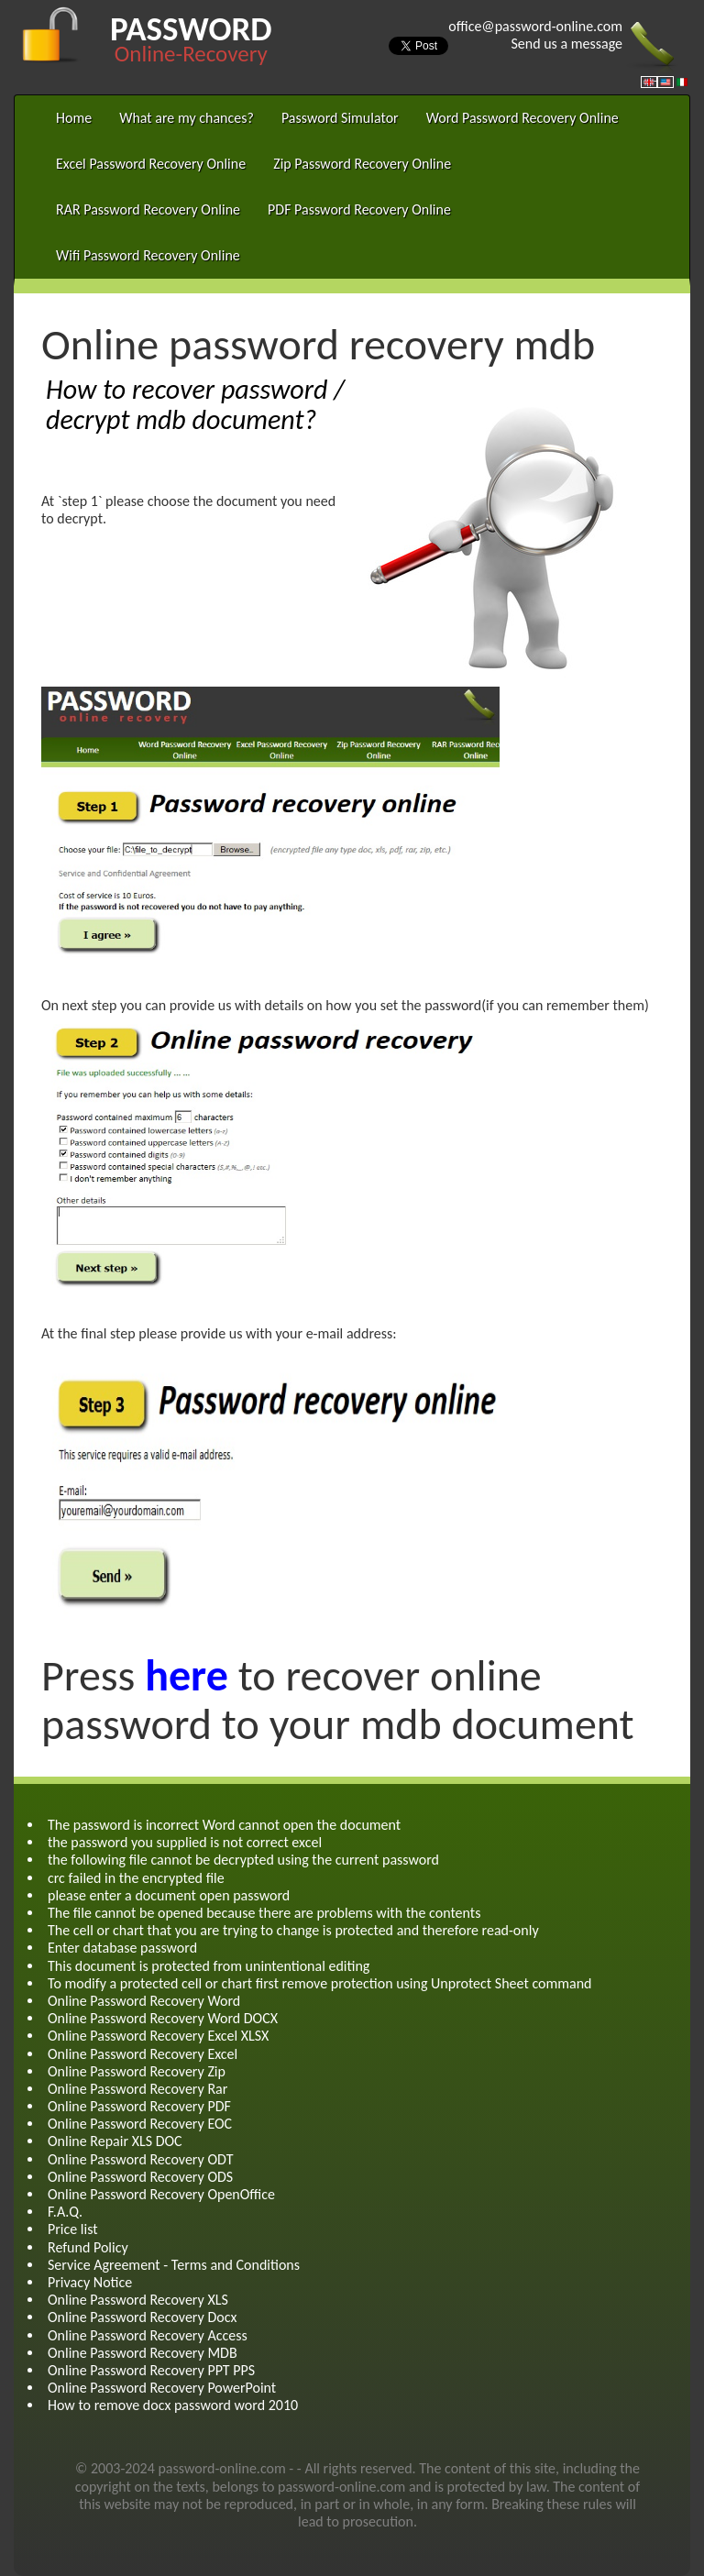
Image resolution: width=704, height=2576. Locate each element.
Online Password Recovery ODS (140, 2176)
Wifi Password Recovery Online (148, 255)
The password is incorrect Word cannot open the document (224, 1824)
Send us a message (566, 43)
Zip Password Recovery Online (362, 163)
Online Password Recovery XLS (138, 2299)
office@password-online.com (535, 26)
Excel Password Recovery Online (151, 163)
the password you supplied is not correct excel (185, 1842)
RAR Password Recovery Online (148, 209)
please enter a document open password (169, 1895)
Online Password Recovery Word (144, 2000)
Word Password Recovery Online (522, 118)
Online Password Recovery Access (148, 2335)
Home (74, 118)
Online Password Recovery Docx (142, 2317)
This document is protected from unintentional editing (208, 1966)
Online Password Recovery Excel (142, 2054)
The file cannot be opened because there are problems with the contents (264, 1912)
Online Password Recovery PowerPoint (162, 2387)
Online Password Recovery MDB (142, 2352)
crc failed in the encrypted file (136, 1878)
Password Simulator (340, 118)
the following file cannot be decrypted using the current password (243, 1859)
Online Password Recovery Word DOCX (163, 2018)
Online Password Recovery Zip (137, 2071)
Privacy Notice (90, 2282)
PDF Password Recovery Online (359, 209)
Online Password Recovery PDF (139, 2106)
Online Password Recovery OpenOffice (161, 2194)
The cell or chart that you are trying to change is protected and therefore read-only (293, 1930)
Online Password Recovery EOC (140, 2123)
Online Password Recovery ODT (140, 2159)
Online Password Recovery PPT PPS (151, 2370)
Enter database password (122, 1947)
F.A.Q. (65, 2211)
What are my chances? (186, 118)
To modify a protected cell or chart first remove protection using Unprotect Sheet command (320, 1983)
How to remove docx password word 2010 (173, 2405)
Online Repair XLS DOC (115, 2141)
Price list (73, 2229)
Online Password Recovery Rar (137, 2088)
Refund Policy (88, 2247)
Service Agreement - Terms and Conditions (174, 2264)
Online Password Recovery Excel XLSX (158, 2035)
